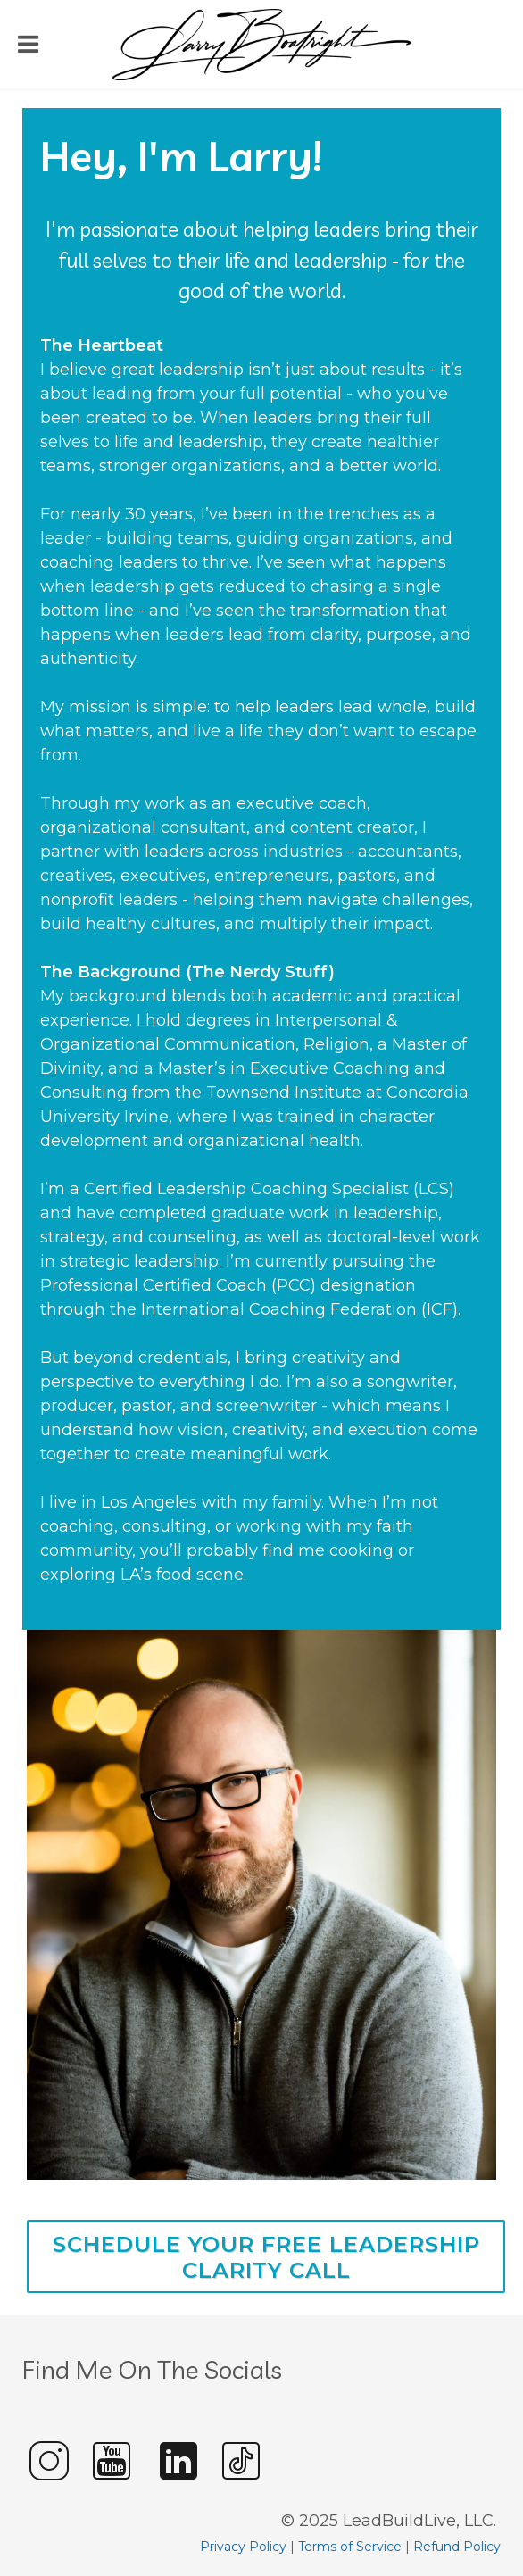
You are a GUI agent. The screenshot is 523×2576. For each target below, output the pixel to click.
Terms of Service (350, 2547)
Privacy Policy (243, 2547)
